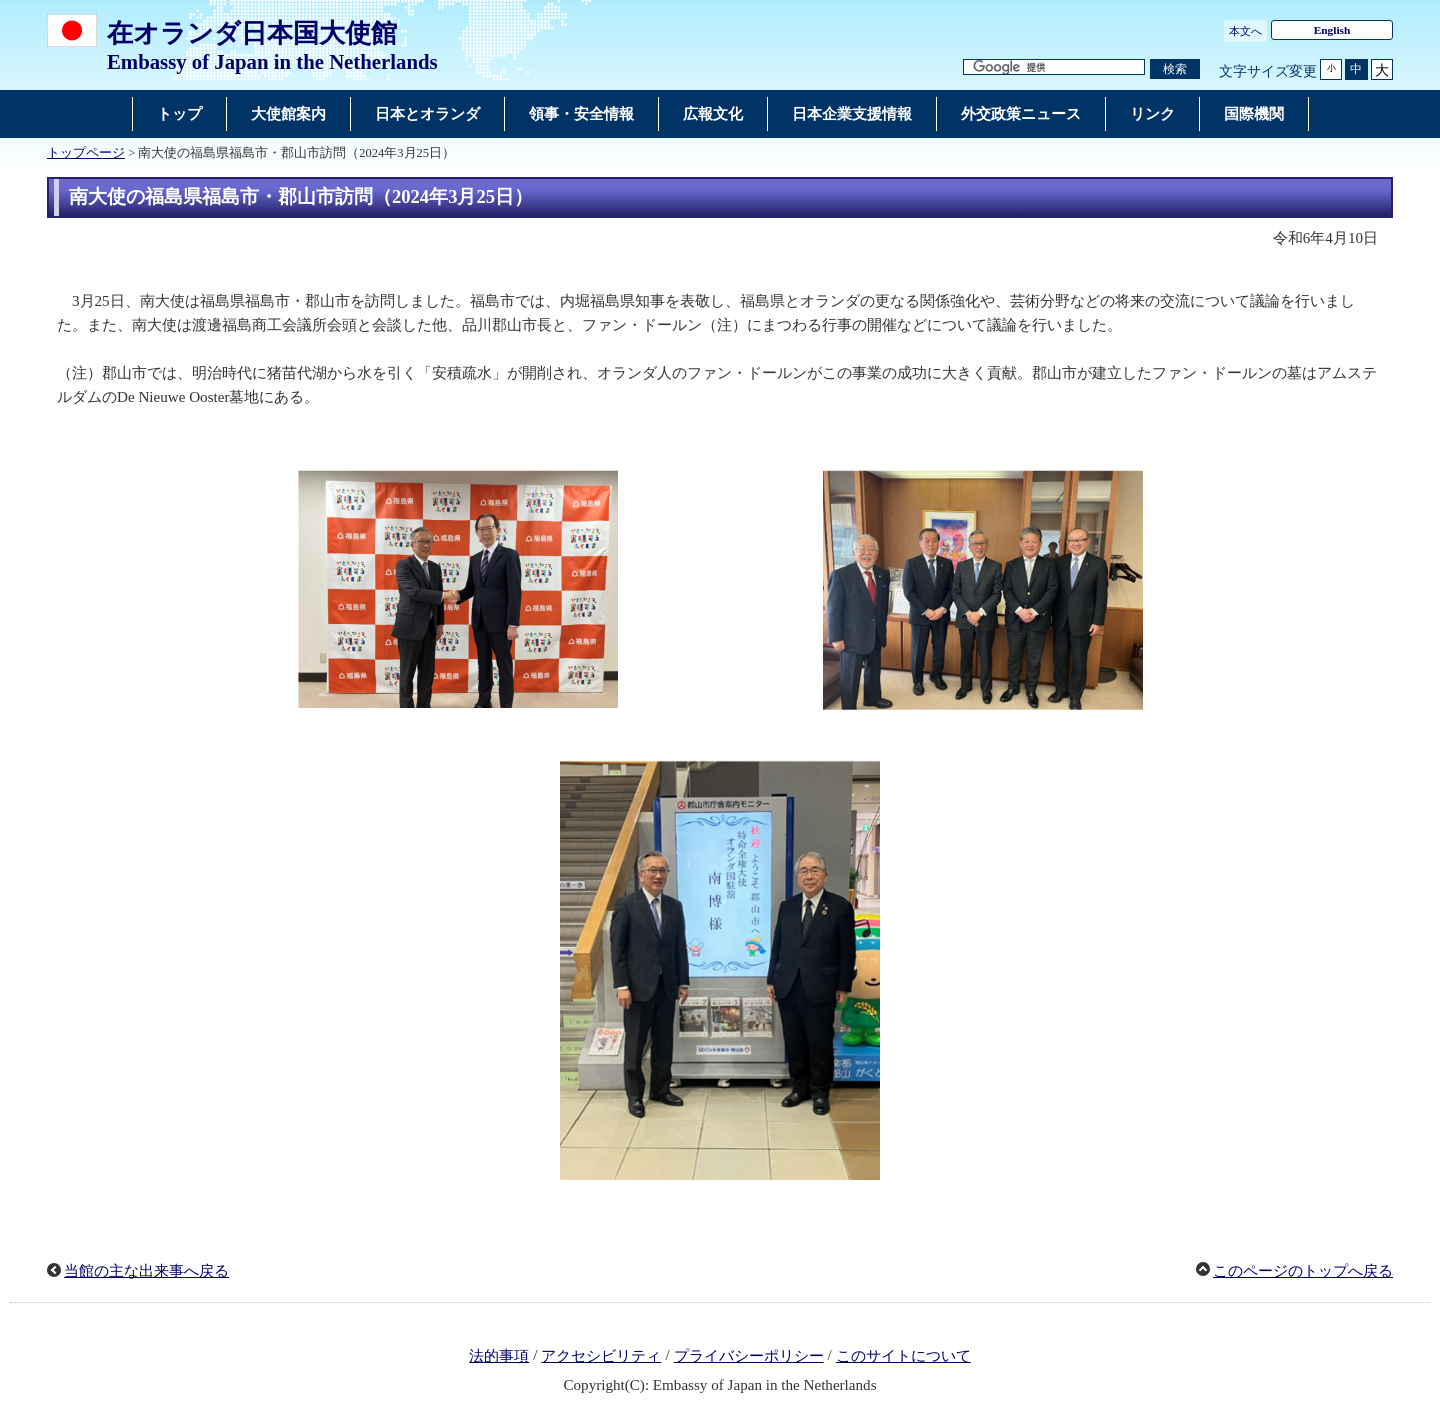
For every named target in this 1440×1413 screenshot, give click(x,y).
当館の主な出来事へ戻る (146, 1271)
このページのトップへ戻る (1303, 1271)
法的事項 (499, 1356)
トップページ (86, 153)
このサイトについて (903, 1356)
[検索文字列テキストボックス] (1054, 67)
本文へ (1245, 31)
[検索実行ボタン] (1175, 69)
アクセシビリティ (601, 1356)
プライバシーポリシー (749, 1356)
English (1332, 30)
